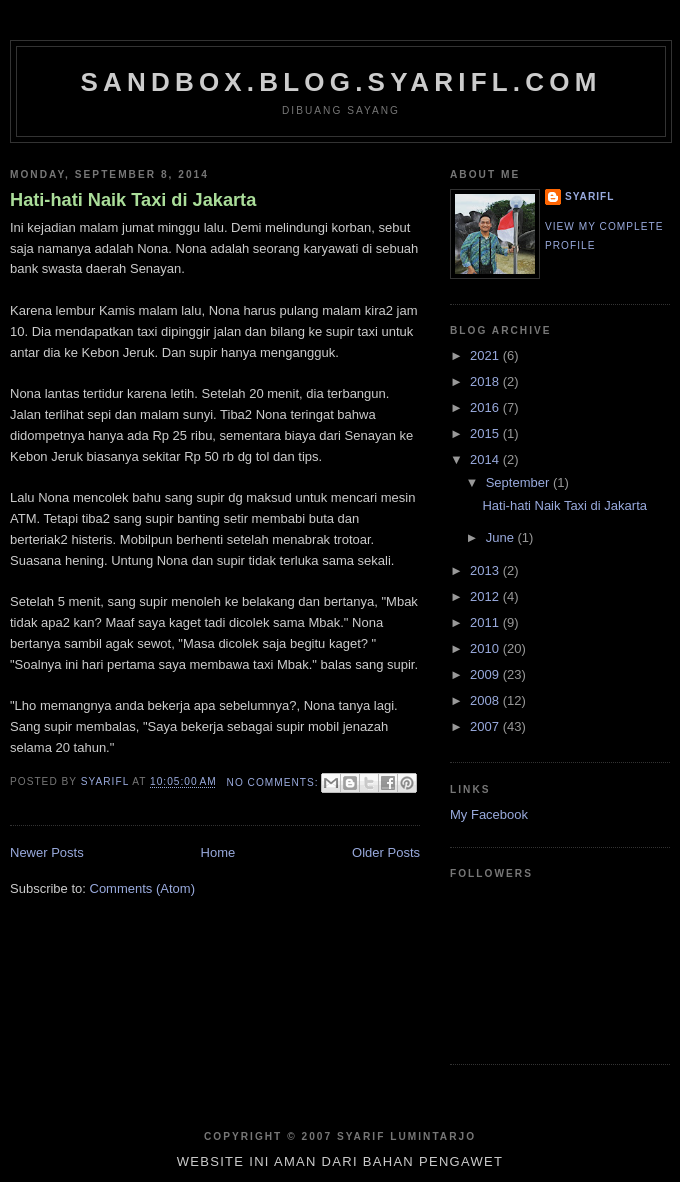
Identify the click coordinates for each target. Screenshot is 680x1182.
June (502, 537)
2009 (486, 674)
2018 (486, 381)
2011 (486, 622)
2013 (486, 570)
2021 (486, 355)
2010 (486, 648)
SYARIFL (589, 196)
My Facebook (489, 814)
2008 (486, 700)
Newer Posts (47, 852)
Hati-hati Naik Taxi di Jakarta (133, 200)
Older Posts (386, 852)
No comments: (275, 782)
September (519, 482)
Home (218, 852)
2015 (486, 433)
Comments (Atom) (142, 888)
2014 (486, 459)
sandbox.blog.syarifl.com (340, 82)
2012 (486, 596)
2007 (486, 726)
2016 (486, 407)
